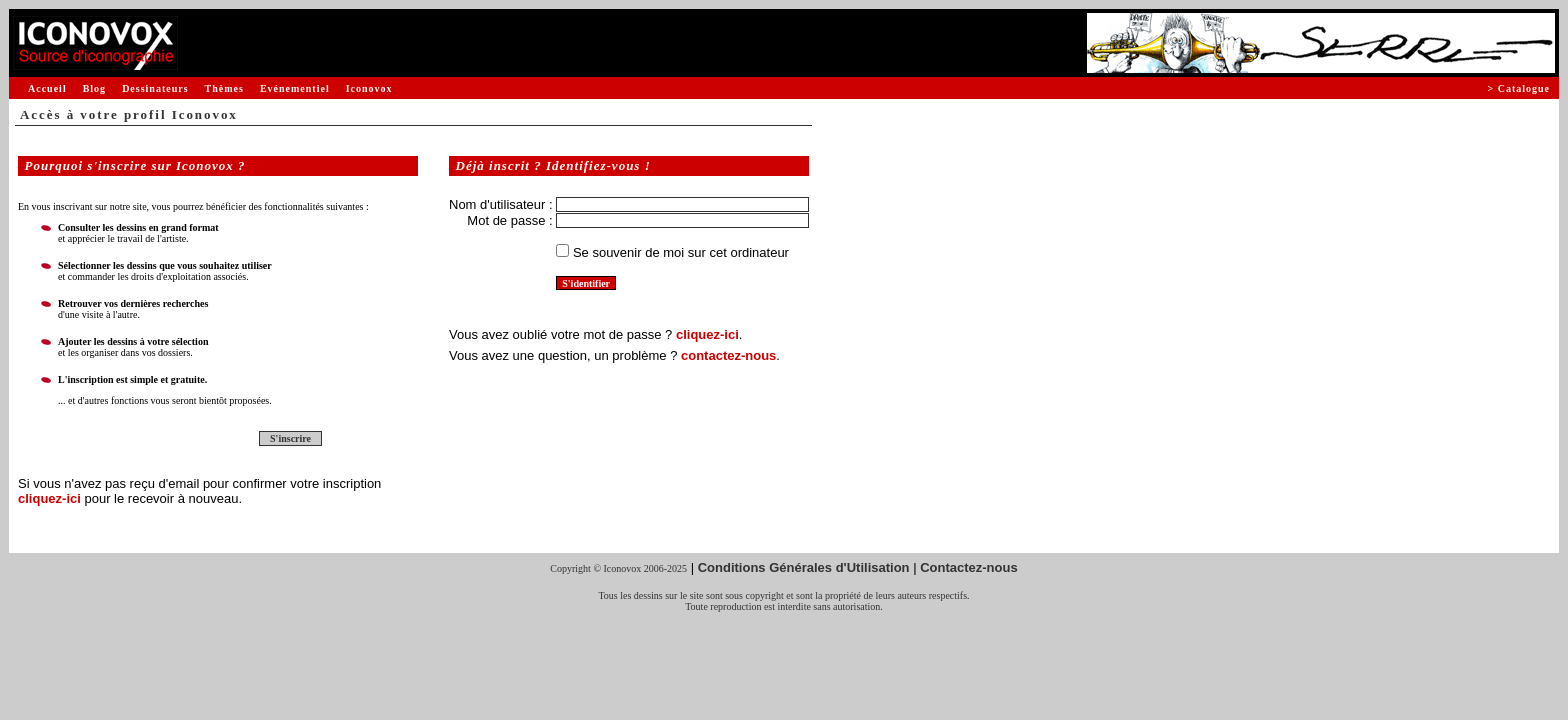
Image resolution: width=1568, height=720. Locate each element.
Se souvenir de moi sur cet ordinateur (681, 252)
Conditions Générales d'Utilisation (804, 567)
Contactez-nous (969, 567)
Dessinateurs (155, 88)
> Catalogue (1518, 88)
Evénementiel (295, 88)
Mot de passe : (509, 220)
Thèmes (224, 88)
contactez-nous (728, 355)
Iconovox (369, 88)
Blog (94, 88)
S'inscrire (290, 438)
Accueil (47, 88)
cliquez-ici (49, 498)
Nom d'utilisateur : (501, 204)
